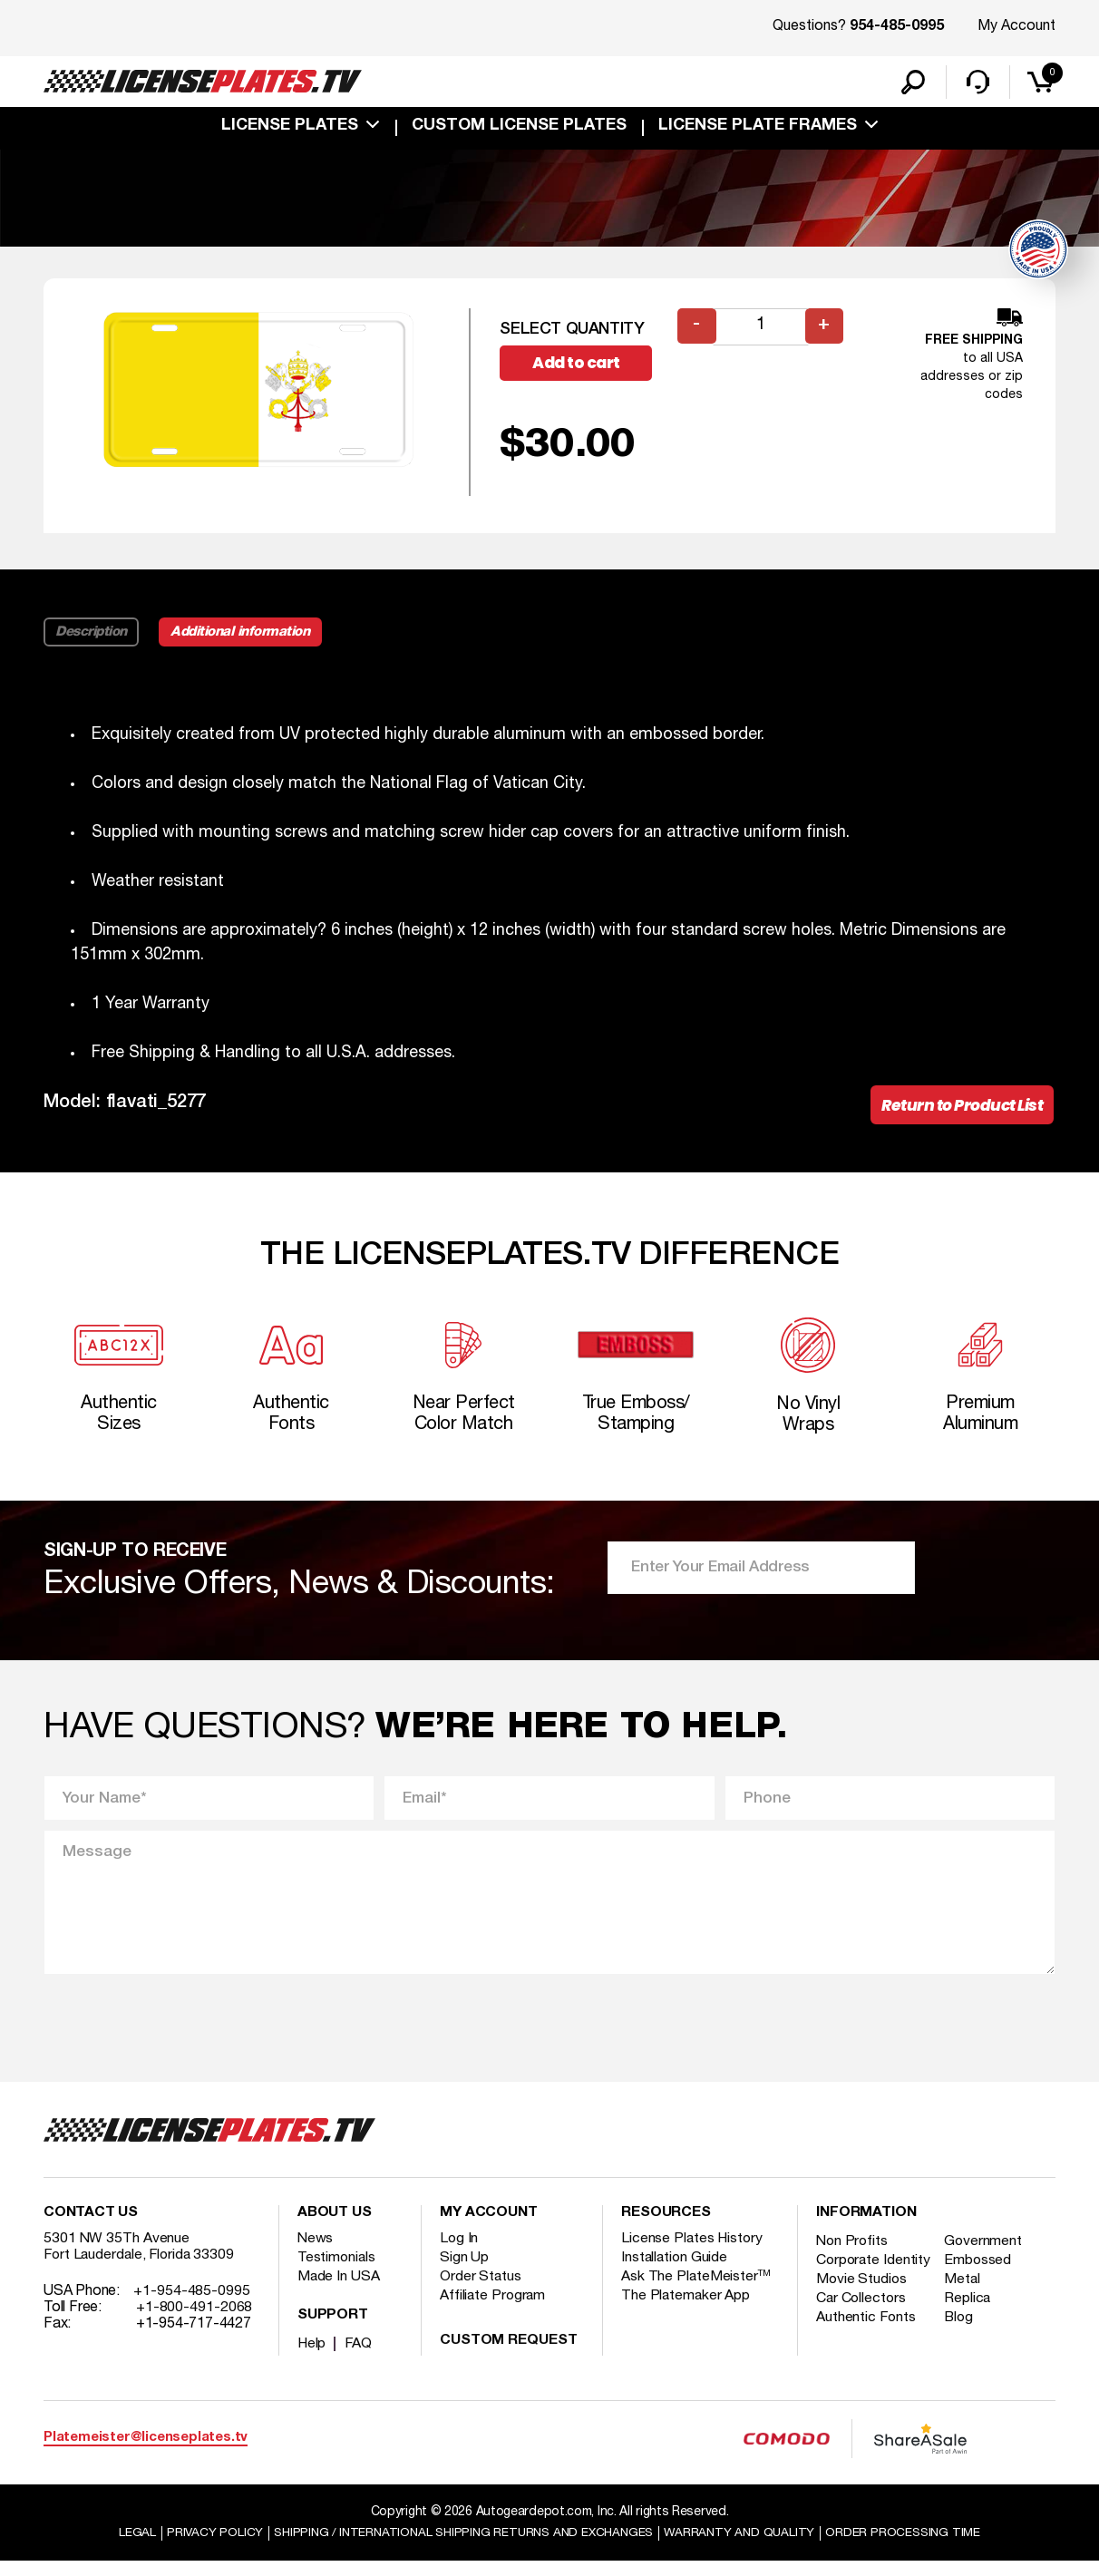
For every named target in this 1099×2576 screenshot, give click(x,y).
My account (489, 2227)
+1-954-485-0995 (191, 2305)
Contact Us (91, 2227)
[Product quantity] (761, 329)
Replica (970, 2328)
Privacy (202, 2547)
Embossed (981, 2274)
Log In (459, 2252)
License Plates (289, 129)
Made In (339, 2290)
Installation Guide (675, 2271)
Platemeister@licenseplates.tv (146, 2452)
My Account (1016, 26)
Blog (962, 2347)
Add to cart (583, 366)
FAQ (359, 2357)
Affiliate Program (494, 2309)
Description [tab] (92, 634)
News (316, 2252)
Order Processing (913, 2547)
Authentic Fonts (867, 2347)
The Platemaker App (686, 2309)
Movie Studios (862, 2309)
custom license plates (519, 129)
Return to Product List (957, 1109)
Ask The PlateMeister (696, 2290)
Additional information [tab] (245, 634)
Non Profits (853, 2255)
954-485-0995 (897, 27)
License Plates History (693, 2252)
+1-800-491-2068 (194, 2321)
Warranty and (746, 2547)
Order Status (481, 2290)
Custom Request (509, 2355)
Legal (124, 2547)
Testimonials (337, 2271)
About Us (334, 2227)
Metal (965, 2309)
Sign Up (464, 2271)
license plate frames (757, 129)
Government (986, 2255)
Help (312, 2357)
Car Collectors (862, 2328)
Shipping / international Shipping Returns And (460, 2547)
